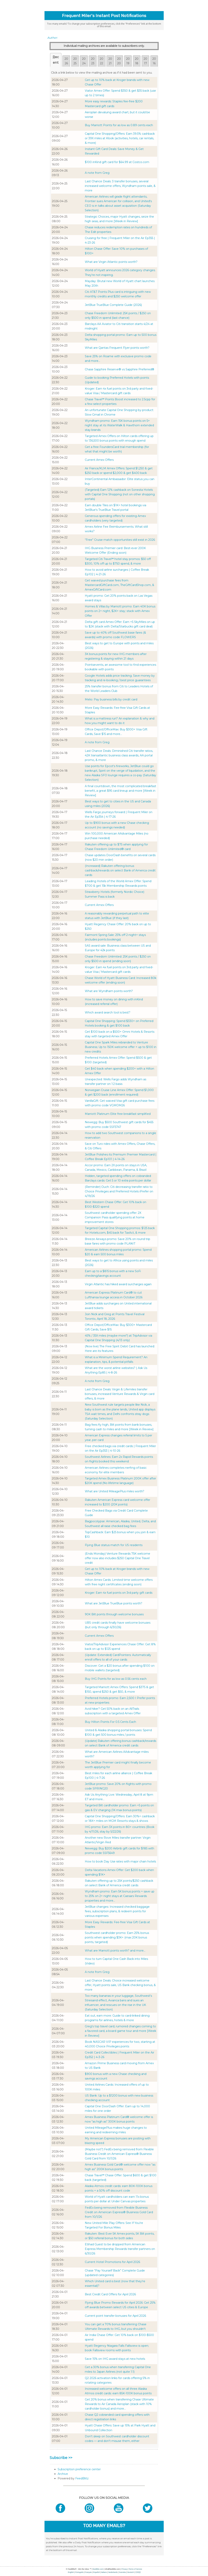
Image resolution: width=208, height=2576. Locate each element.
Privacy (124, 2569)
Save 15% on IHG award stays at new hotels (115, 2359)
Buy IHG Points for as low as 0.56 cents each (116, 1679)
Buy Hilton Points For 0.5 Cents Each (110, 1722)
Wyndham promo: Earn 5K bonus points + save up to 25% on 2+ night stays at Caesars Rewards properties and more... (119, 1896)
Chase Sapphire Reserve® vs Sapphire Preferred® (119, 369)
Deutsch (130, 2572)
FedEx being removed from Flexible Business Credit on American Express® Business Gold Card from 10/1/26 (119, 2212)
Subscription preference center (79, 2469)
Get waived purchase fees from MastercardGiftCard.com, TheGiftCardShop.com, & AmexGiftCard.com (119, 585)
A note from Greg (97, 173)
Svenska (122, 2572)
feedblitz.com (98, 2569)
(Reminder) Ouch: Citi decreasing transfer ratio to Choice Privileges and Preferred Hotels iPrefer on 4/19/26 (119, 1191)
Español (96, 2572)
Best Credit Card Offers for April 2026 (110, 2294)
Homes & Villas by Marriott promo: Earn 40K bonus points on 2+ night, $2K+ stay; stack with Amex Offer (120, 611)
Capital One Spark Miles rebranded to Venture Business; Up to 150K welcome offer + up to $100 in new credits (120, 1047)
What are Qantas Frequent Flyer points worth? (117, 348)
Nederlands (112, 2572)
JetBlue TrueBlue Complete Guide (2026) (113, 305)
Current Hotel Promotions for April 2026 (112, 2262)
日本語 (138, 2572)
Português (79, 2572)
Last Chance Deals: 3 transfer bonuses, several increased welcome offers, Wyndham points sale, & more (120, 186)
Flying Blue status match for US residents (113, 1545)
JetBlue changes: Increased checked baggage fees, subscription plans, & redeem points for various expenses (117, 1911)
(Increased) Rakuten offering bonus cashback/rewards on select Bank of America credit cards (120, 870)
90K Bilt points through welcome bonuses (114, 1614)
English (71, 2572)
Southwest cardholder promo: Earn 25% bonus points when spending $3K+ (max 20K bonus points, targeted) (117, 1937)
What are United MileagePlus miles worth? (114, 1491)
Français (88, 2572)
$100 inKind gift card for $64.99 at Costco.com (117, 162)
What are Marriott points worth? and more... (115, 1950)
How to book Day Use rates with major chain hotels (120, 1861)
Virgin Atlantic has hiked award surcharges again (118, 1284)
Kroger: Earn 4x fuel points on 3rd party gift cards (118, 1592)
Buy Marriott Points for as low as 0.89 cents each (119, 125)
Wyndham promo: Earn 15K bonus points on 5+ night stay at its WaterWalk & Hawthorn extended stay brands (119, 425)
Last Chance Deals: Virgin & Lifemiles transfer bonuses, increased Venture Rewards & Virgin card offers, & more (119, 1394)
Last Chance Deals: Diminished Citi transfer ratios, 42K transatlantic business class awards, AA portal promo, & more (119, 755)
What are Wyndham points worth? (109, 991)
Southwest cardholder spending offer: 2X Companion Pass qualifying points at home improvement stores (114, 1217)
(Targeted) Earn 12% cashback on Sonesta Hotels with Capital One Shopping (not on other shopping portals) (120, 494)
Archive (63, 2474)
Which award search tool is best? (107, 1012)
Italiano (104, 2572)
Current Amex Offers (99, 460)
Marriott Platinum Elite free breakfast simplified (118, 1114)
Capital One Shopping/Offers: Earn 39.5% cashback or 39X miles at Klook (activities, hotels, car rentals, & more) (120, 138)
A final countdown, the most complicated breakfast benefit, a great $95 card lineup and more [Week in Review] (120, 790)
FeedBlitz (82, 2478)
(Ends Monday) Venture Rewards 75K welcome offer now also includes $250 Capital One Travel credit (117, 1558)
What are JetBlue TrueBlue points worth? (113, 1603)
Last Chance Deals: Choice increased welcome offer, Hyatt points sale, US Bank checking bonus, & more (120, 1985)
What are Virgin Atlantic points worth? (111, 262)
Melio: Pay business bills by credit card (111, 699)
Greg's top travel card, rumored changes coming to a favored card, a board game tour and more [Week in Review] (120, 2031)
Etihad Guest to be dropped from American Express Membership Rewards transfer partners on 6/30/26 (120, 2249)
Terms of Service (135, 2569)
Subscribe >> (61, 2458)
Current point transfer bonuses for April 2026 (115, 2316)
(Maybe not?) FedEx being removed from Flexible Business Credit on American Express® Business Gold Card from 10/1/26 (119, 2154)
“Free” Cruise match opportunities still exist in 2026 (120, 540)
